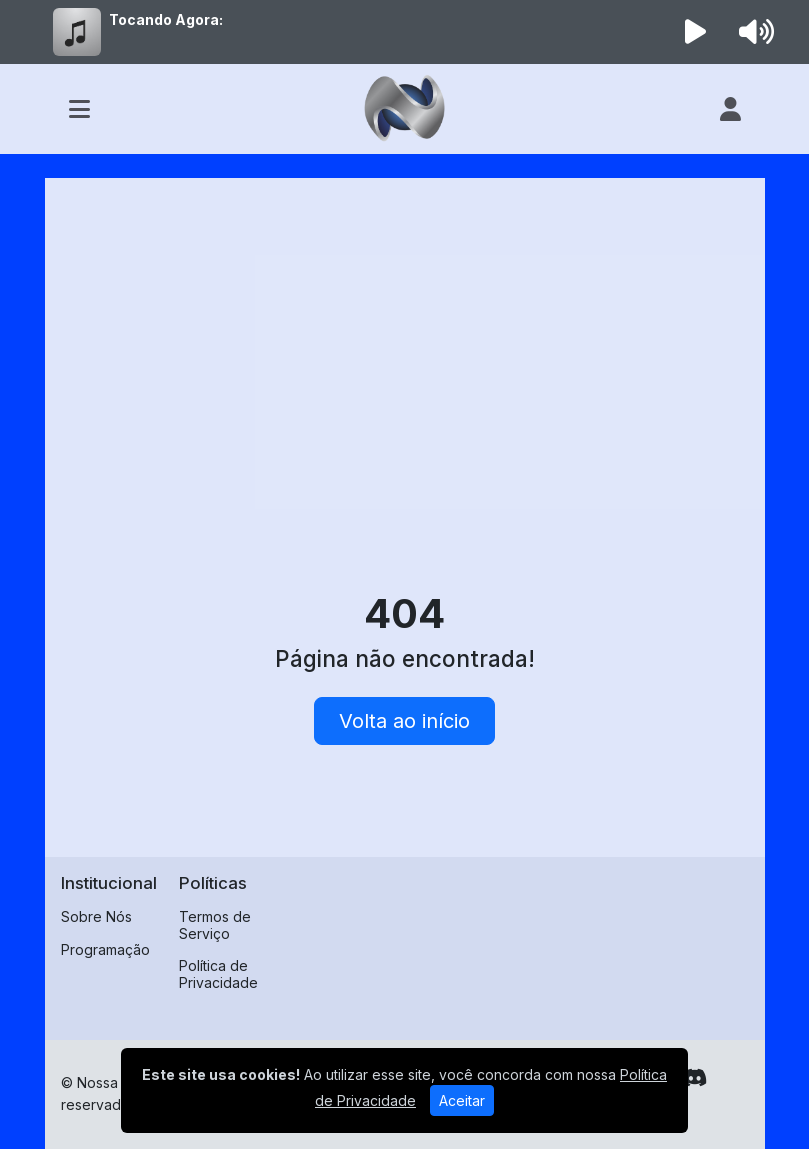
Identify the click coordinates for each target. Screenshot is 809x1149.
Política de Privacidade (218, 974)
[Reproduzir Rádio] (695, 32)
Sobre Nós (96, 916)
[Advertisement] (405, 344)
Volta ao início (404, 721)
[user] (730, 109)
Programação (105, 949)
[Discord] (694, 1078)
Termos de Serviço (215, 925)
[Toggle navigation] (79, 109)
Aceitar (462, 1100)
